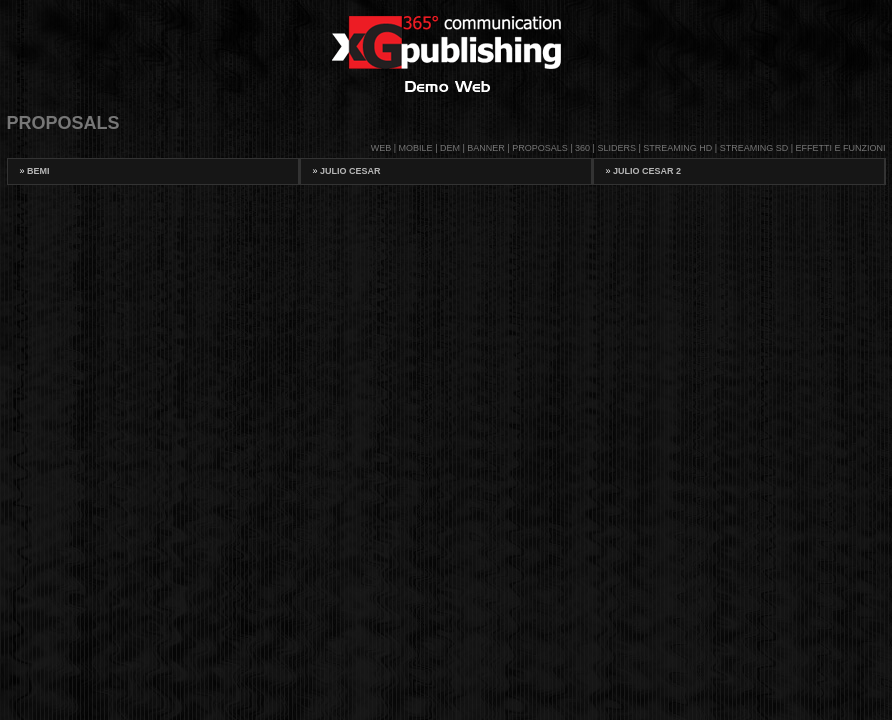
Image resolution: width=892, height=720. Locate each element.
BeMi (35, 171)
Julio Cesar (347, 171)
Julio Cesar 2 (644, 171)
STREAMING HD (677, 148)
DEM (450, 148)
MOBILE (416, 148)
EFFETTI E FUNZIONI (841, 148)
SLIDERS (616, 148)
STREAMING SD (754, 148)
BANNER (486, 148)
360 (582, 148)
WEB (381, 148)
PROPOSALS (540, 148)
